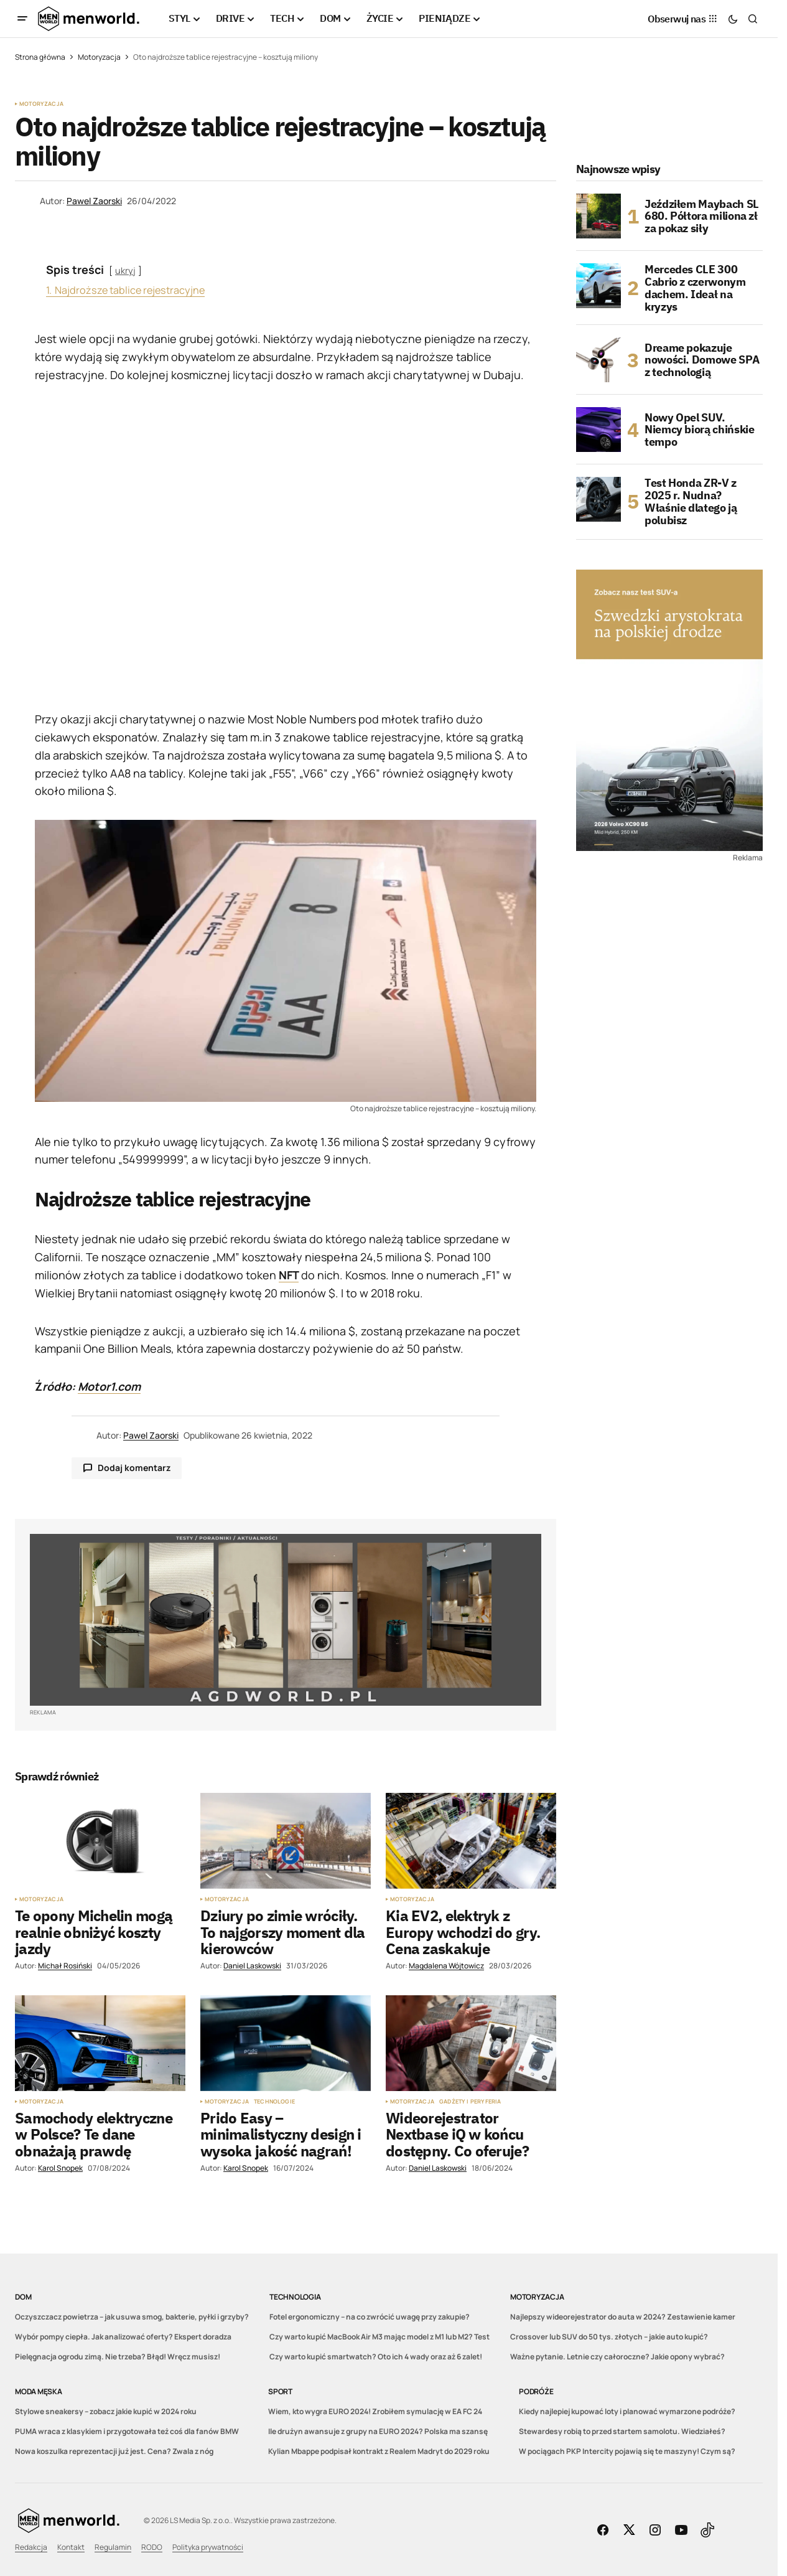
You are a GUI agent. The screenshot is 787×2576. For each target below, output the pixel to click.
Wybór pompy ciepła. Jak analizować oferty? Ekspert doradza (123, 2336)
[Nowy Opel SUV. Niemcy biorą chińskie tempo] (598, 429)
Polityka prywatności (207, 2547)
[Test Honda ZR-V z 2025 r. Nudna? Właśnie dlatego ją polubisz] (598, 499)
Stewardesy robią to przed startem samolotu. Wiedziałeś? (622, 2431)
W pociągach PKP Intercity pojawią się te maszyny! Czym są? (627, 2451)
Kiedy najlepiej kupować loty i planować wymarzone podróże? (627, 2411)
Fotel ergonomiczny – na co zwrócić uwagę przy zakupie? (369, 2316)
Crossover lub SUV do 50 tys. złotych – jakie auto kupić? (609, 2336)
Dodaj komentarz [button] (134, 1468)
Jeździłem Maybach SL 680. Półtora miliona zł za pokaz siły (702, 216)
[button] (22, 18)
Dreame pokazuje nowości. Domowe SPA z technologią (702, 360)
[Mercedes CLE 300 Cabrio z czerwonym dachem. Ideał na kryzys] (598, 285)
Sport (280, 2391)
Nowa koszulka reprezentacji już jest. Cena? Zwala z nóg (114, 2451)
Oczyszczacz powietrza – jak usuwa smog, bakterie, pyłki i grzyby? (132, 2316)
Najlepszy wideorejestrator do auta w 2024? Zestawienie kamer (622, 2316)
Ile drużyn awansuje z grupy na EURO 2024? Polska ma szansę (378, 2431)
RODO (151, 2547)
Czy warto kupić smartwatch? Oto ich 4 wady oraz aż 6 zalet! (375, 2356)
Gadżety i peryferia (470, 2102)
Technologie (274, 2102)
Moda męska (38, 2391)
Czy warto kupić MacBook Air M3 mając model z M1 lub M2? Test (379, 2336)
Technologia (294, 2297)
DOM (23, 2297)
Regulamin (113, 2547)
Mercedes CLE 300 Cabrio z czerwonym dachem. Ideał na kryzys (695, 288)
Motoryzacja (99, 57)
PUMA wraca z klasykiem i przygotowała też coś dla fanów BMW (127, 2431)
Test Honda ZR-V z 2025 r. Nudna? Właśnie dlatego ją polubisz (691, 501)
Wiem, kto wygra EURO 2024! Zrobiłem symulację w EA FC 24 (375, 2411)
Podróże (536, 2391)
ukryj (125, 270)
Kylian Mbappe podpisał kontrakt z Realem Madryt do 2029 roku (379, 2451)
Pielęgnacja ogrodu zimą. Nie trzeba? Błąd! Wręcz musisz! (117, 2356)
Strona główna (40, 57)
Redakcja (31, 2547)
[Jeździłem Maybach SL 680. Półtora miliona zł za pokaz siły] (598, 216)
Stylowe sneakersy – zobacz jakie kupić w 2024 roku (106, 2411)
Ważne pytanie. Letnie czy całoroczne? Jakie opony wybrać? (617, 2356)
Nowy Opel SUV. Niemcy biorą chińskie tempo (699, 429)
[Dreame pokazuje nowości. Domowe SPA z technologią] (598, 359)
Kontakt (71, 2547)
